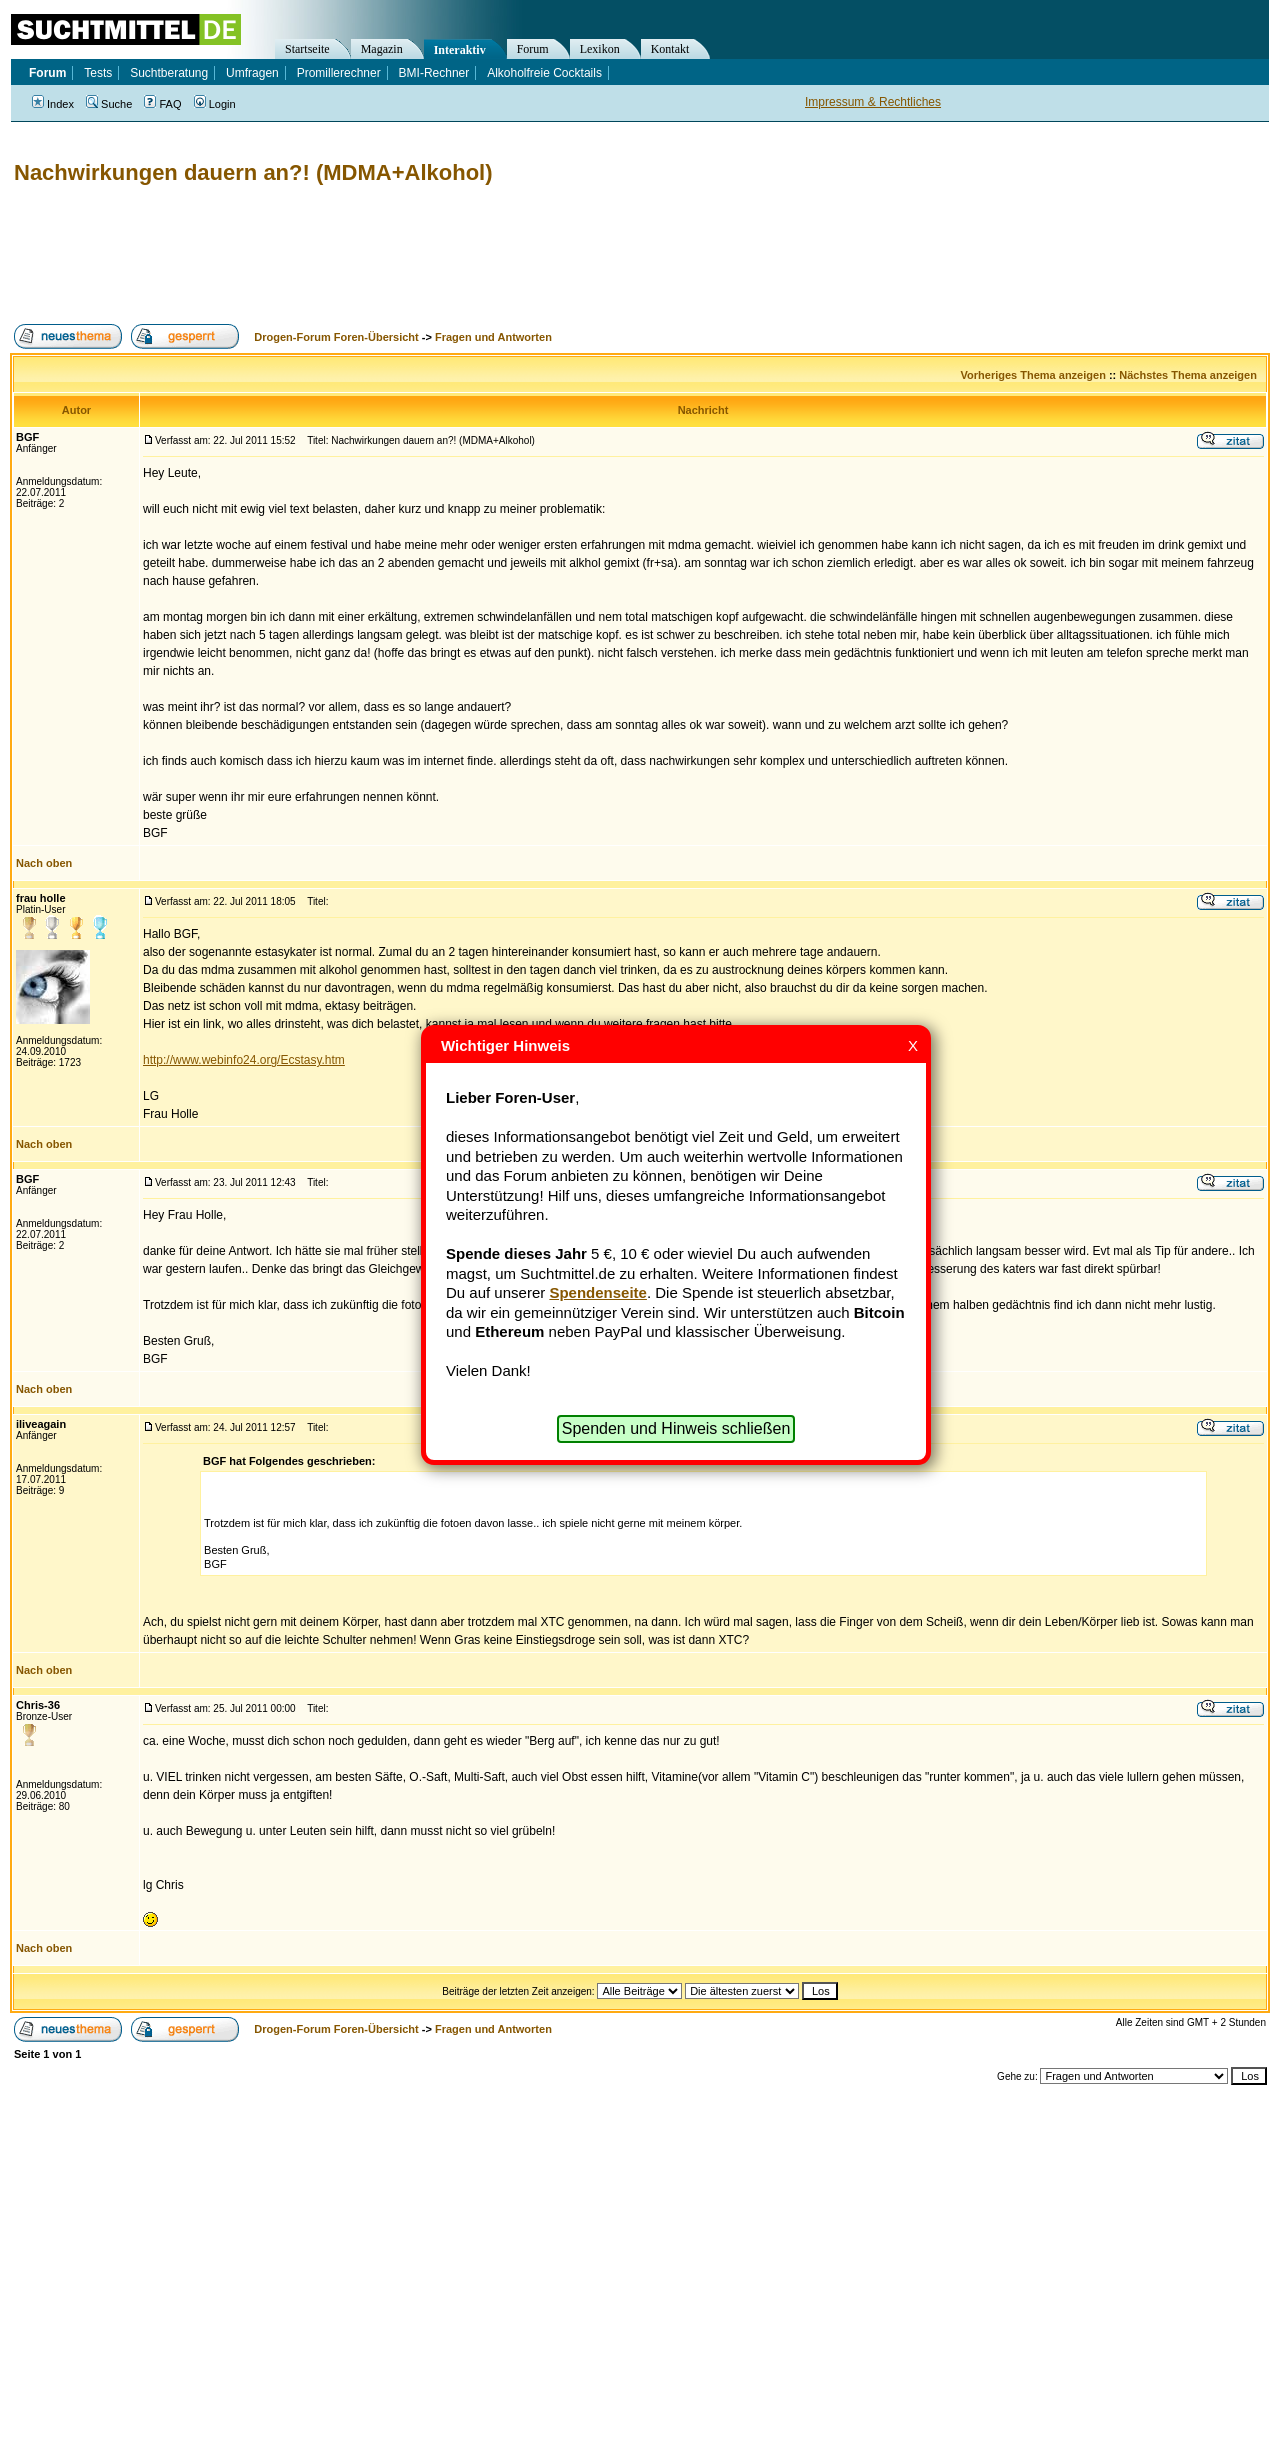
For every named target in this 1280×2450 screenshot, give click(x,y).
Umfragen (252, 73)
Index (53, 104)
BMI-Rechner (434, 73)
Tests (98, 73)
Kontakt (670, 49)
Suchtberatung (169, 73)
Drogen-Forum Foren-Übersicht (336, 337)
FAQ (162, 104)
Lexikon (600, 49)
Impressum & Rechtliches (873, 102)
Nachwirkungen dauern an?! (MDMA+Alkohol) (253, 172)
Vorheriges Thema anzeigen (1033, 375)
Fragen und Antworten (493, 337)
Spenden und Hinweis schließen (676, 1428)
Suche (109, 104)
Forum (533, 49)
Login (215, 104)
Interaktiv (460, 50)
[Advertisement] (374, 255)
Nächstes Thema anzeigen (1188, 375)
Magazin (382, 49)
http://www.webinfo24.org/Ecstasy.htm (244, 1060)
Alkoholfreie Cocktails (544, 73)
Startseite (307, 49)
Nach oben (44, 863)
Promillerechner (339, 73)
